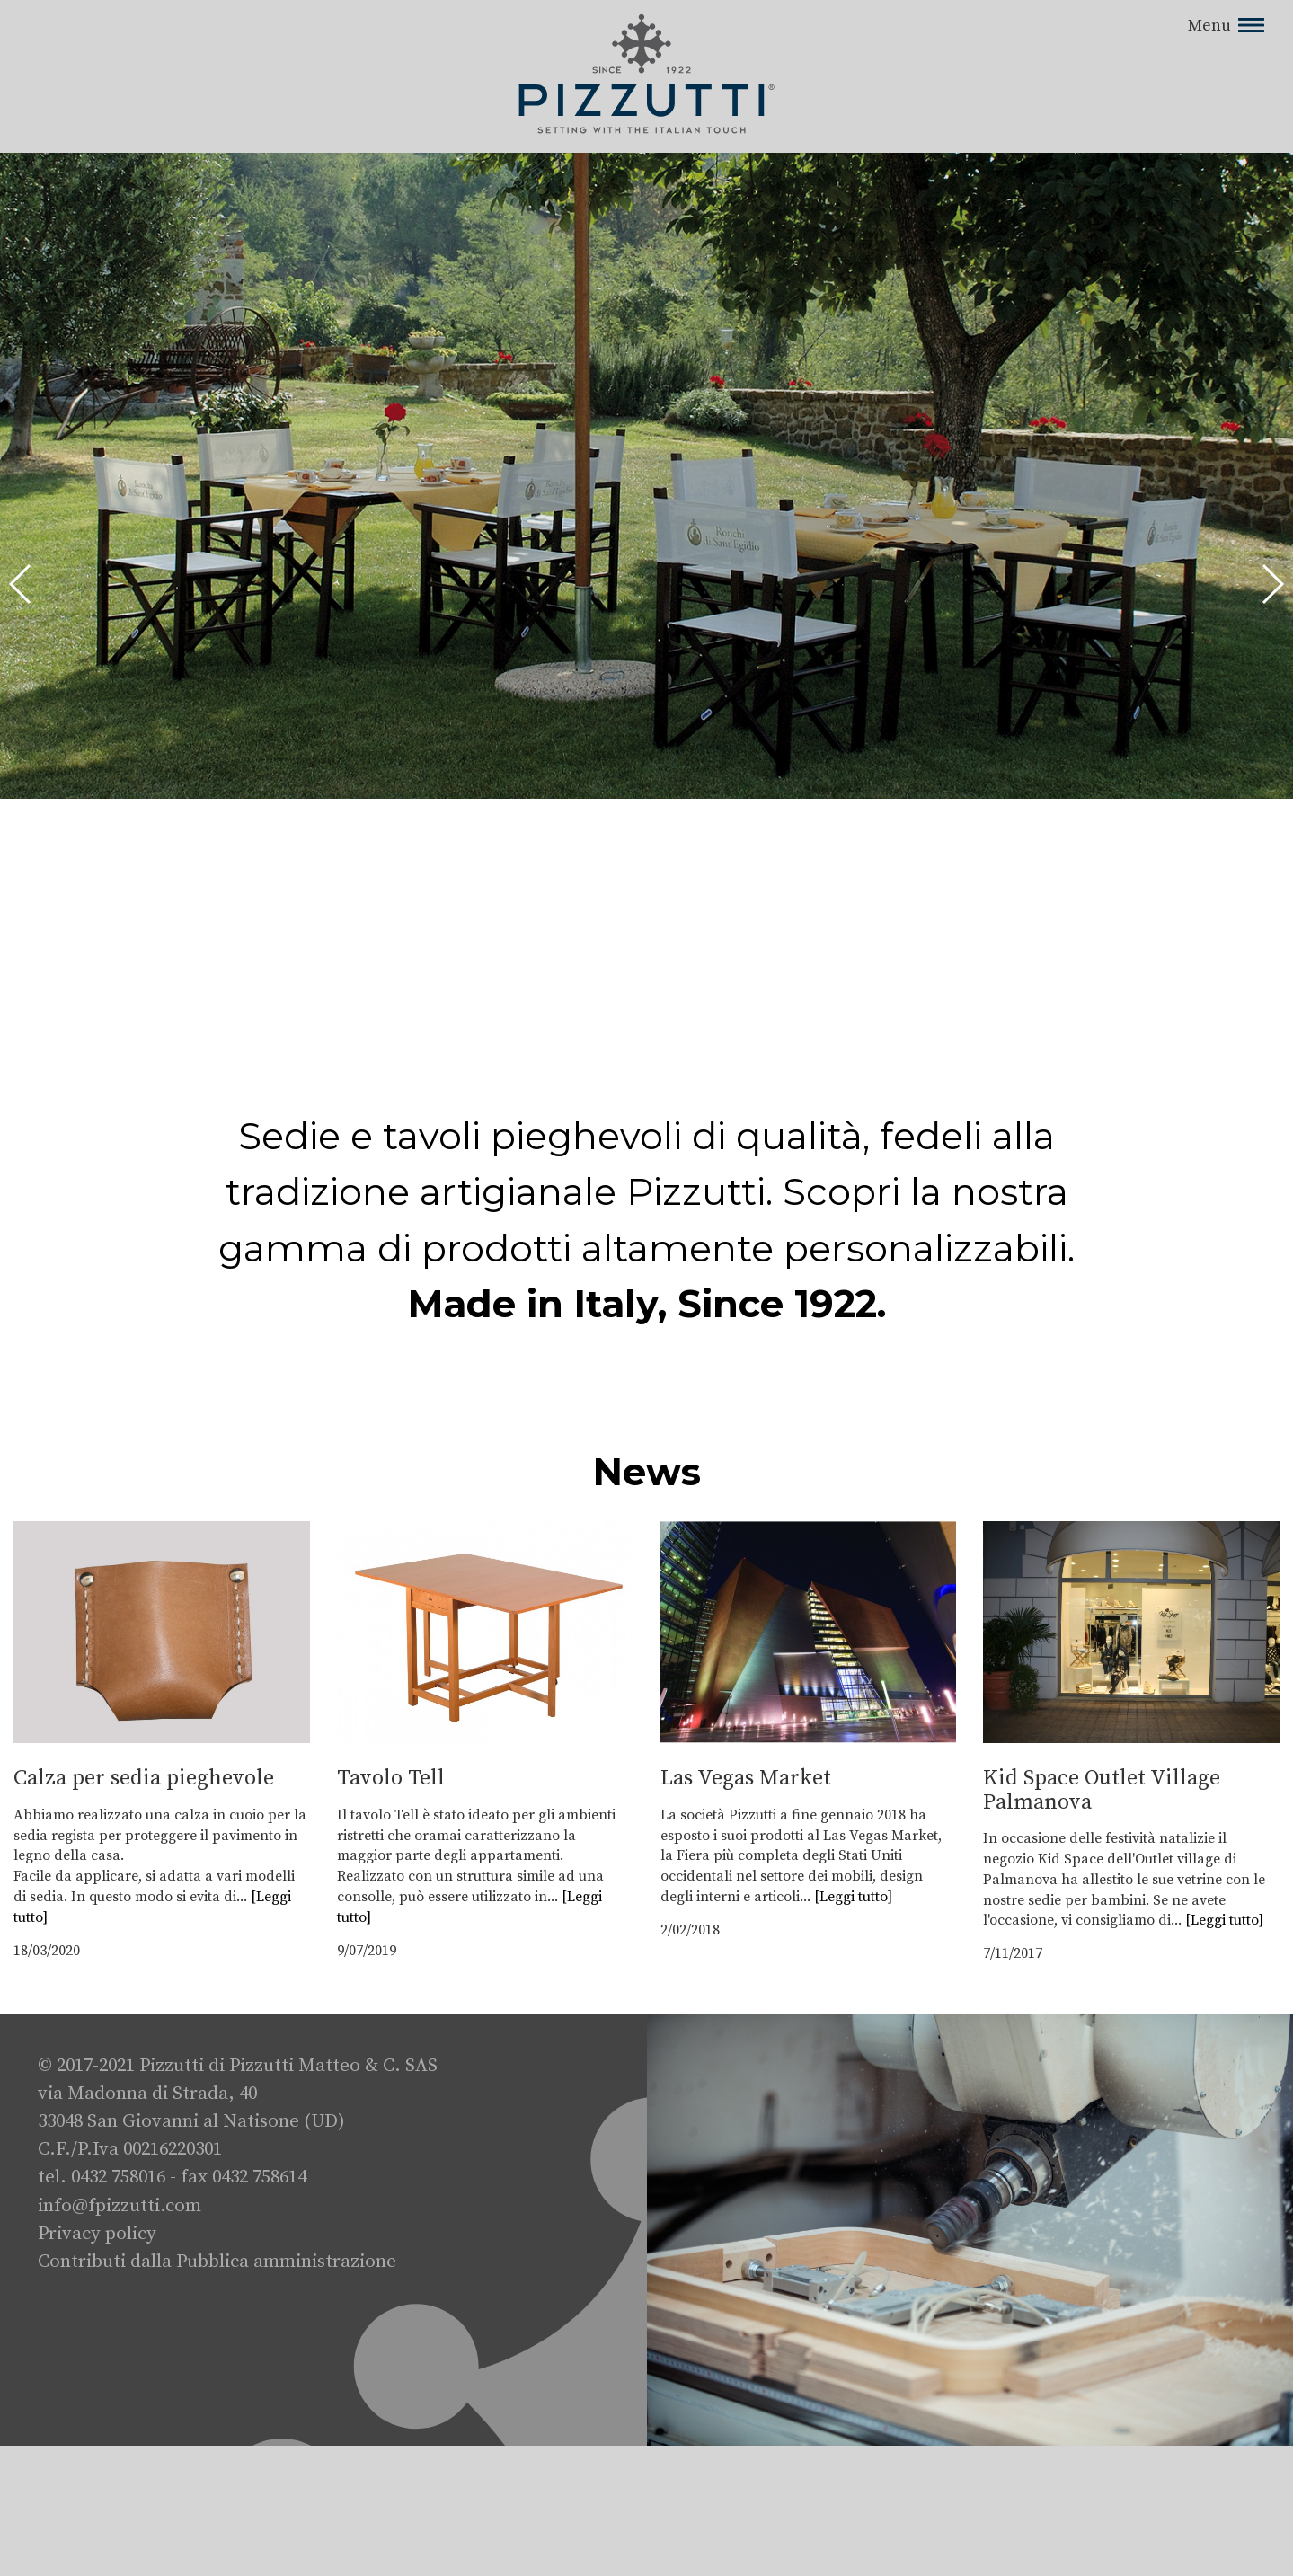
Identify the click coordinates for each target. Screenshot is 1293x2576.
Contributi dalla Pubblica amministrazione (217, 2261)
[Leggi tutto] (853, 1897)
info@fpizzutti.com (119, 2205)
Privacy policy (97, 2233)
